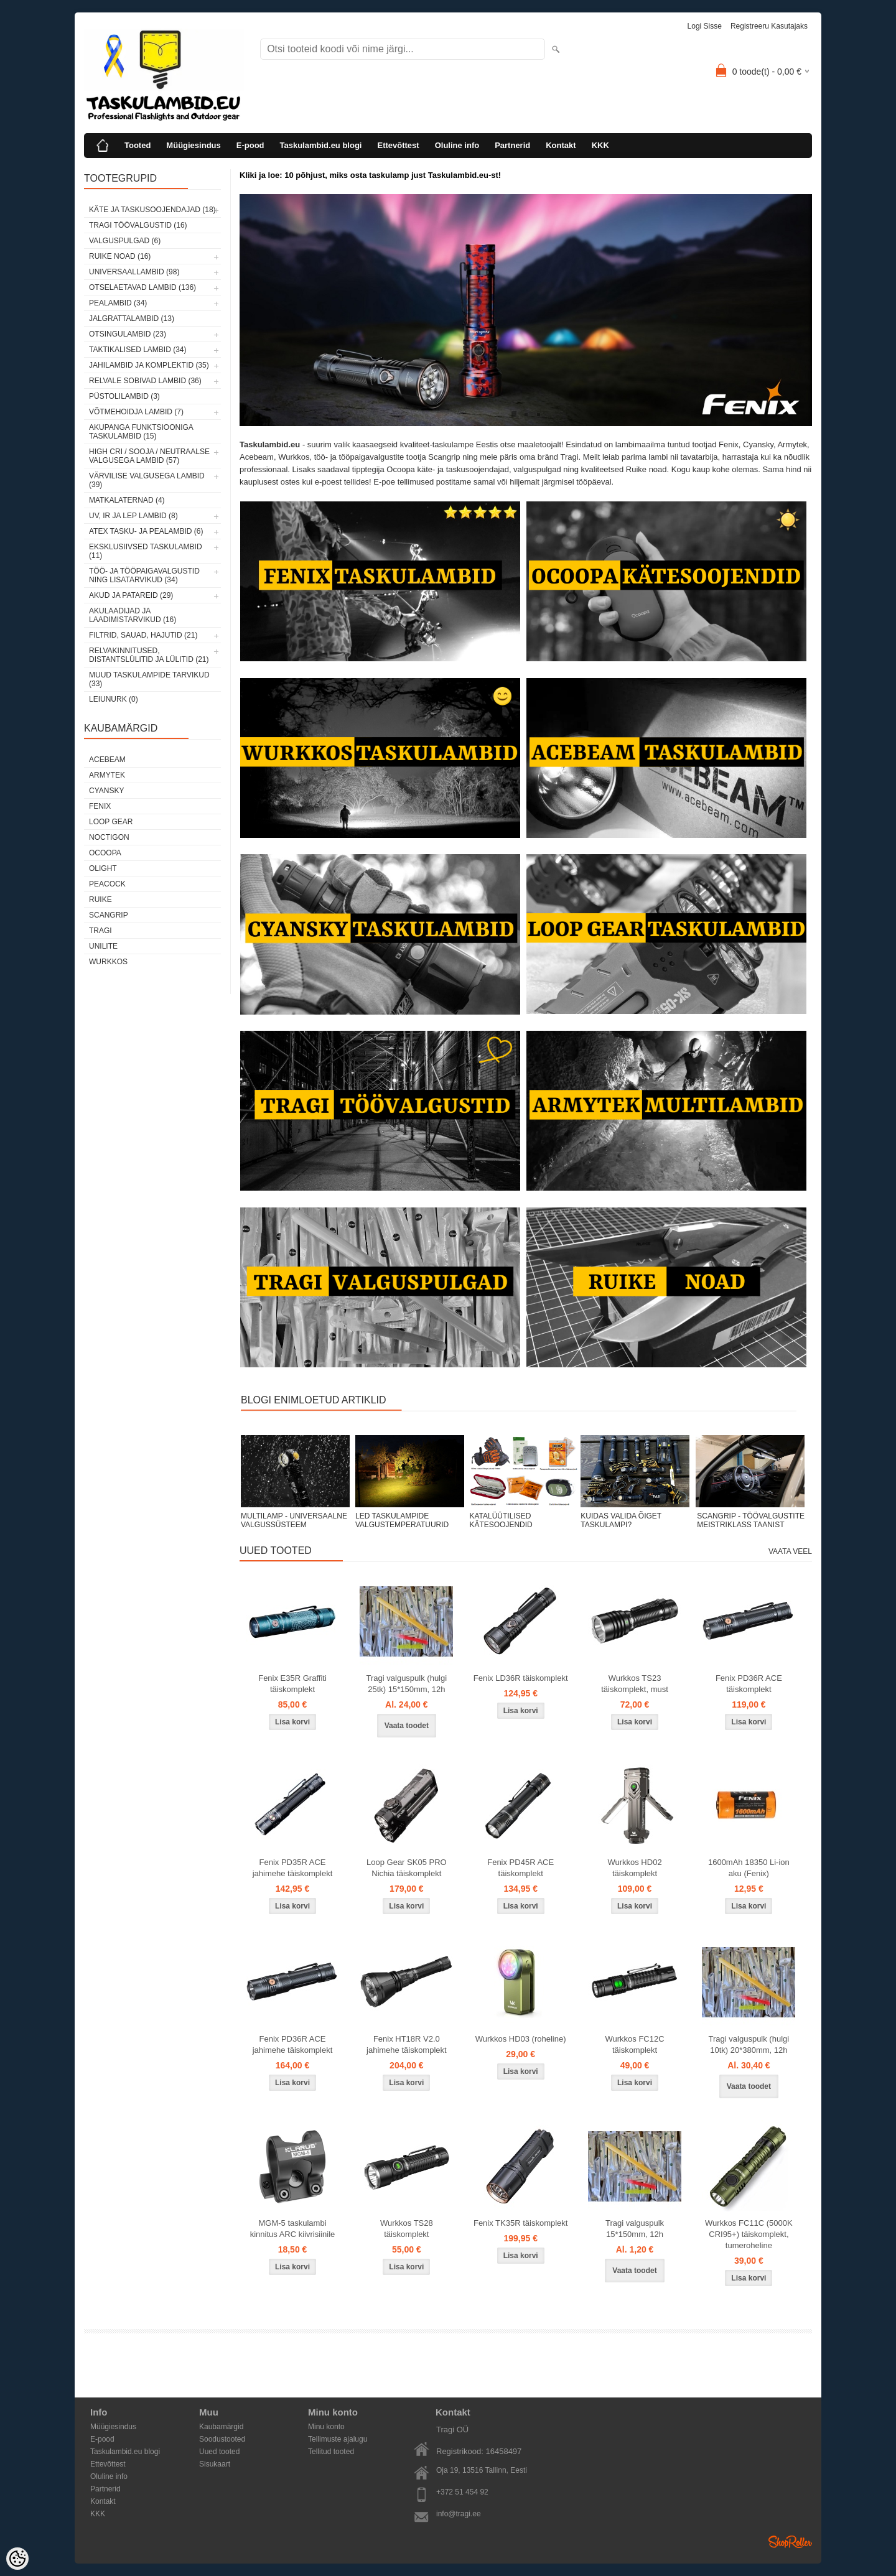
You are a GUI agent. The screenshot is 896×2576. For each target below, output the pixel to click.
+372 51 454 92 (462, 2492)
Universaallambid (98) (134, 271)
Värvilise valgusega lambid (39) (147, 480)
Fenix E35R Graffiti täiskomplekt (292, 1683)
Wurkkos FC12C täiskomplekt (634, 2044)
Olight (103, 868)
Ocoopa (105, 853)
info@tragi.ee (458, 2513)
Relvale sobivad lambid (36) (145, 380)
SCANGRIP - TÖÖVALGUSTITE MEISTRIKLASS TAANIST (751, 1520)
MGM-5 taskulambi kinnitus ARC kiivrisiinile (292, 2228)
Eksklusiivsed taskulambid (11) (145, 551)
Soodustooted (222, 2439)
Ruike (100, 899)
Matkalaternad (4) (127, 500)
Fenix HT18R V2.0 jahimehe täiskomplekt (406, 2044)
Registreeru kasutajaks (769, 26)
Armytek (107, 775)
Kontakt (561, 145)
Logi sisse (705, 26)
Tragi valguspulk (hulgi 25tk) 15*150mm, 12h (406, 1683)
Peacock (107, 884)
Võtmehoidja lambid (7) (136, 411)
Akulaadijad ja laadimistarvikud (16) (132, 615)
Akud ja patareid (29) (131, 595)
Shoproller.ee (790, 2542)
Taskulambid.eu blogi (321, 145)
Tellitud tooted (331, 2451)
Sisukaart (214, 2464)
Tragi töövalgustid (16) (138, 225)
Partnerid (512, 145)
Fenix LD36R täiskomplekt (521, 1678)
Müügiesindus (193, 145)
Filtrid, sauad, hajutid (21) (143, 635)
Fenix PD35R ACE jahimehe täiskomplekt (293, 1868)
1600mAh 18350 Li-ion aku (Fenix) (749, 1868)
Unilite (103, 946)
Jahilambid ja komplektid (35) (149, 365)
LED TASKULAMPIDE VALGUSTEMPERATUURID (402, 1520)
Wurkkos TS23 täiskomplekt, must (634, 1683)
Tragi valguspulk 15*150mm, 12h (634, 2228)
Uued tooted (219, 2451)
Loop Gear (111, 821)
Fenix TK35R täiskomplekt (521, 2223)
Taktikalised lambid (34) (138, 349)
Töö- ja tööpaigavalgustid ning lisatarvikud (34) (144, 575)
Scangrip (108, 915)
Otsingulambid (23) (127, 334)
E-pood (250, 145)
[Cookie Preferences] (17, 2558)
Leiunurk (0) (113, 699)
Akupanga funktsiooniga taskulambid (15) (141, 431)
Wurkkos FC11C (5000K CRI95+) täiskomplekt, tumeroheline (749, 2234)
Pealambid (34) (118, 303)
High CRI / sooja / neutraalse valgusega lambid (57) (149, 456)
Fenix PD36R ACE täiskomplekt (749, 1683)
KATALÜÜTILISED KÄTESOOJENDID (500, 1520)
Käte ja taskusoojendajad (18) (152, 209)
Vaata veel (790, 1551)
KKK (600, 145)
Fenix (100, 806)
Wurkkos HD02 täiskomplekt (634, 1868)
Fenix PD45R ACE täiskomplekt (520, 1868)
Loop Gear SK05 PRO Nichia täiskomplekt (406, 1868)
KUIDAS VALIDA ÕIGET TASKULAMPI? (621, 1520)
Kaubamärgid (221, 2426)
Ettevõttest (398, 145)
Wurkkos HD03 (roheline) (520, 2039)
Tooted (137, 145)
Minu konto (326, 2426)
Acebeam (107, 759)
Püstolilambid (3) (124, 396)
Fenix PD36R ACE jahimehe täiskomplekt (293, 2044)
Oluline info (457, 145)
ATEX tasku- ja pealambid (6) (146, 531)
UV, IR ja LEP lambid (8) (133, 515)
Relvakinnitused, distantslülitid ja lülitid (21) (149, 655)
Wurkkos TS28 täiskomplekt (406, 2228)
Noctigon (109, 837)
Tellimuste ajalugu (337, 2439)
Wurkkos (108, 961)
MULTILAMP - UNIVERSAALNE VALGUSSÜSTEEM (294, 1520)
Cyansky (106, 790)
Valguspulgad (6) (125, 240)
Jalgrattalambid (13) (131, 318)
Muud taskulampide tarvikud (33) (149, 679)
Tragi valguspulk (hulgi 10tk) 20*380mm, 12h (749, 2044)
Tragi (100, 930)
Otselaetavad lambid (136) (142, 287)
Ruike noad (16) (120, 256)
